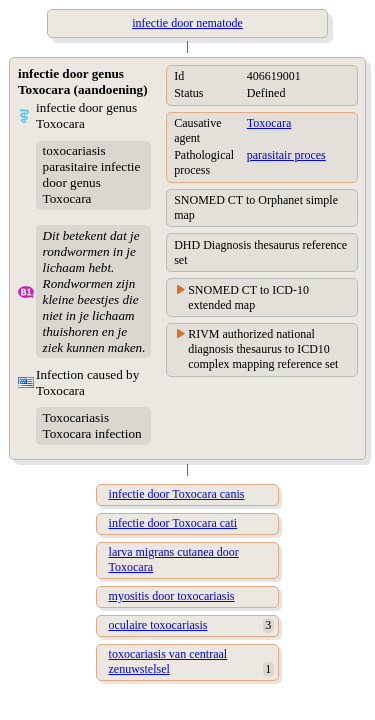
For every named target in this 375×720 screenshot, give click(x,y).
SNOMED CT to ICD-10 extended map (248, 297)
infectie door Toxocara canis (177, 494)
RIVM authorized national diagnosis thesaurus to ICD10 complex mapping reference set (263, 349)
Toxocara (269, 123)
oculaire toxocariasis (158, 625)
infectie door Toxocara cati (173, 523)
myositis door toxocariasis (172, 596)
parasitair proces (286, 155)
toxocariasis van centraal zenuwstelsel (168, 661)
